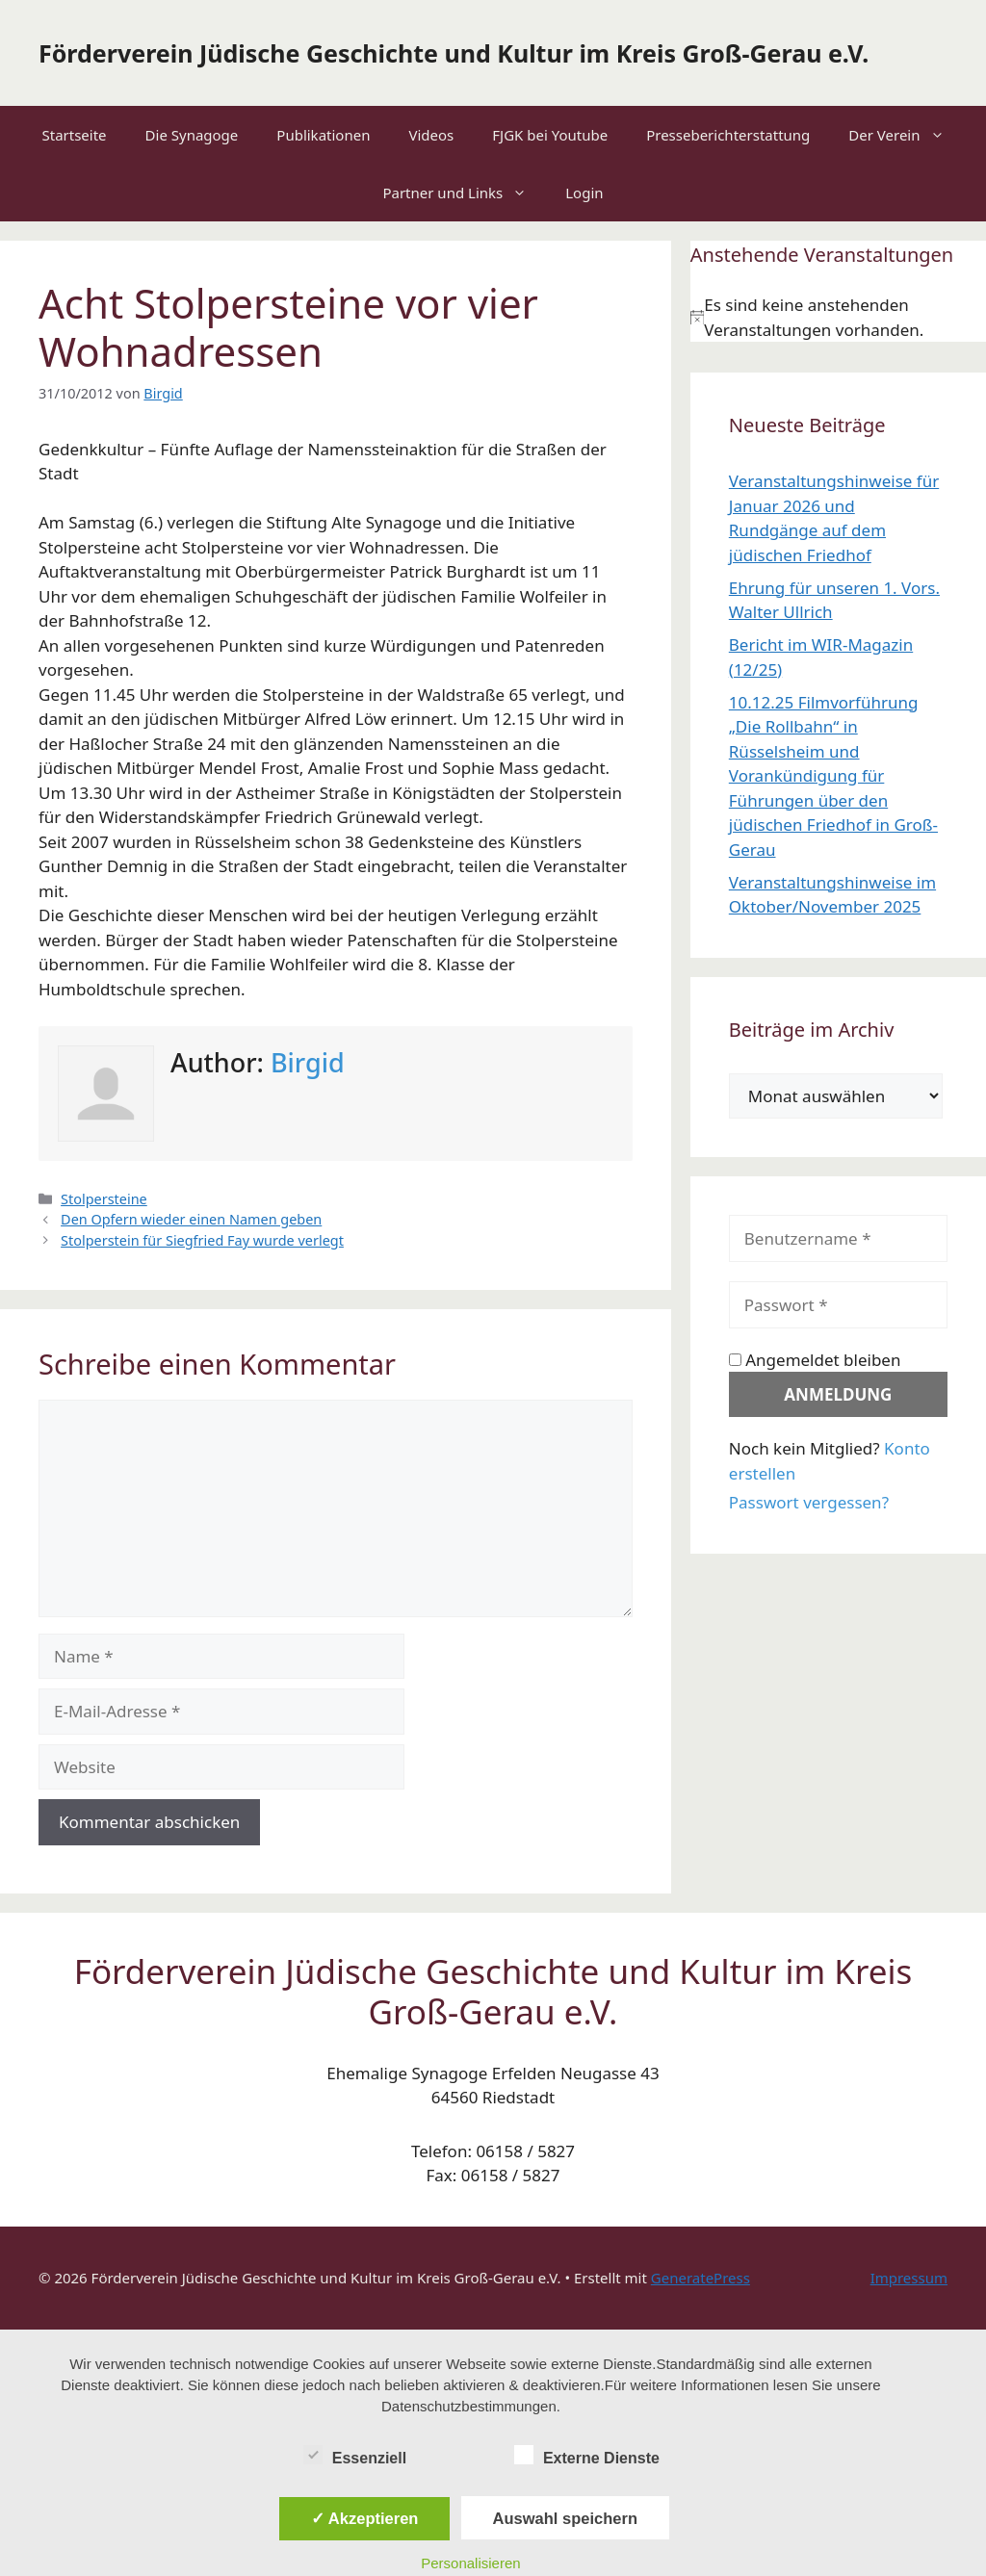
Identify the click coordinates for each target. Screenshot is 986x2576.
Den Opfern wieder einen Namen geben (191, 1219)
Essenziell (354, 2454)
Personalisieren (470, 2563)
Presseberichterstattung (728, 134)
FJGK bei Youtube (550, 134)
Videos (431, 134)
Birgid (308, 1062)
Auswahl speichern (565, 2518)
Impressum (908, 2277)
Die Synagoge (192, 134)
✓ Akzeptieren (365, 2518)
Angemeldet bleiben (815, 1360)
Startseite (73, 134)
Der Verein (905, 135)
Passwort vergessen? (809, 1502)
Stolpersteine (104, 1199)
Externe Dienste (587, 2454)
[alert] (838, 317)
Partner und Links (464, 192)
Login (584, 192)
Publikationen (323, 134)
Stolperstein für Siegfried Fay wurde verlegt (202, 1240)
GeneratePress (700, 2277)
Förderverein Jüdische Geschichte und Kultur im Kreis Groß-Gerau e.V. (454, 53)
